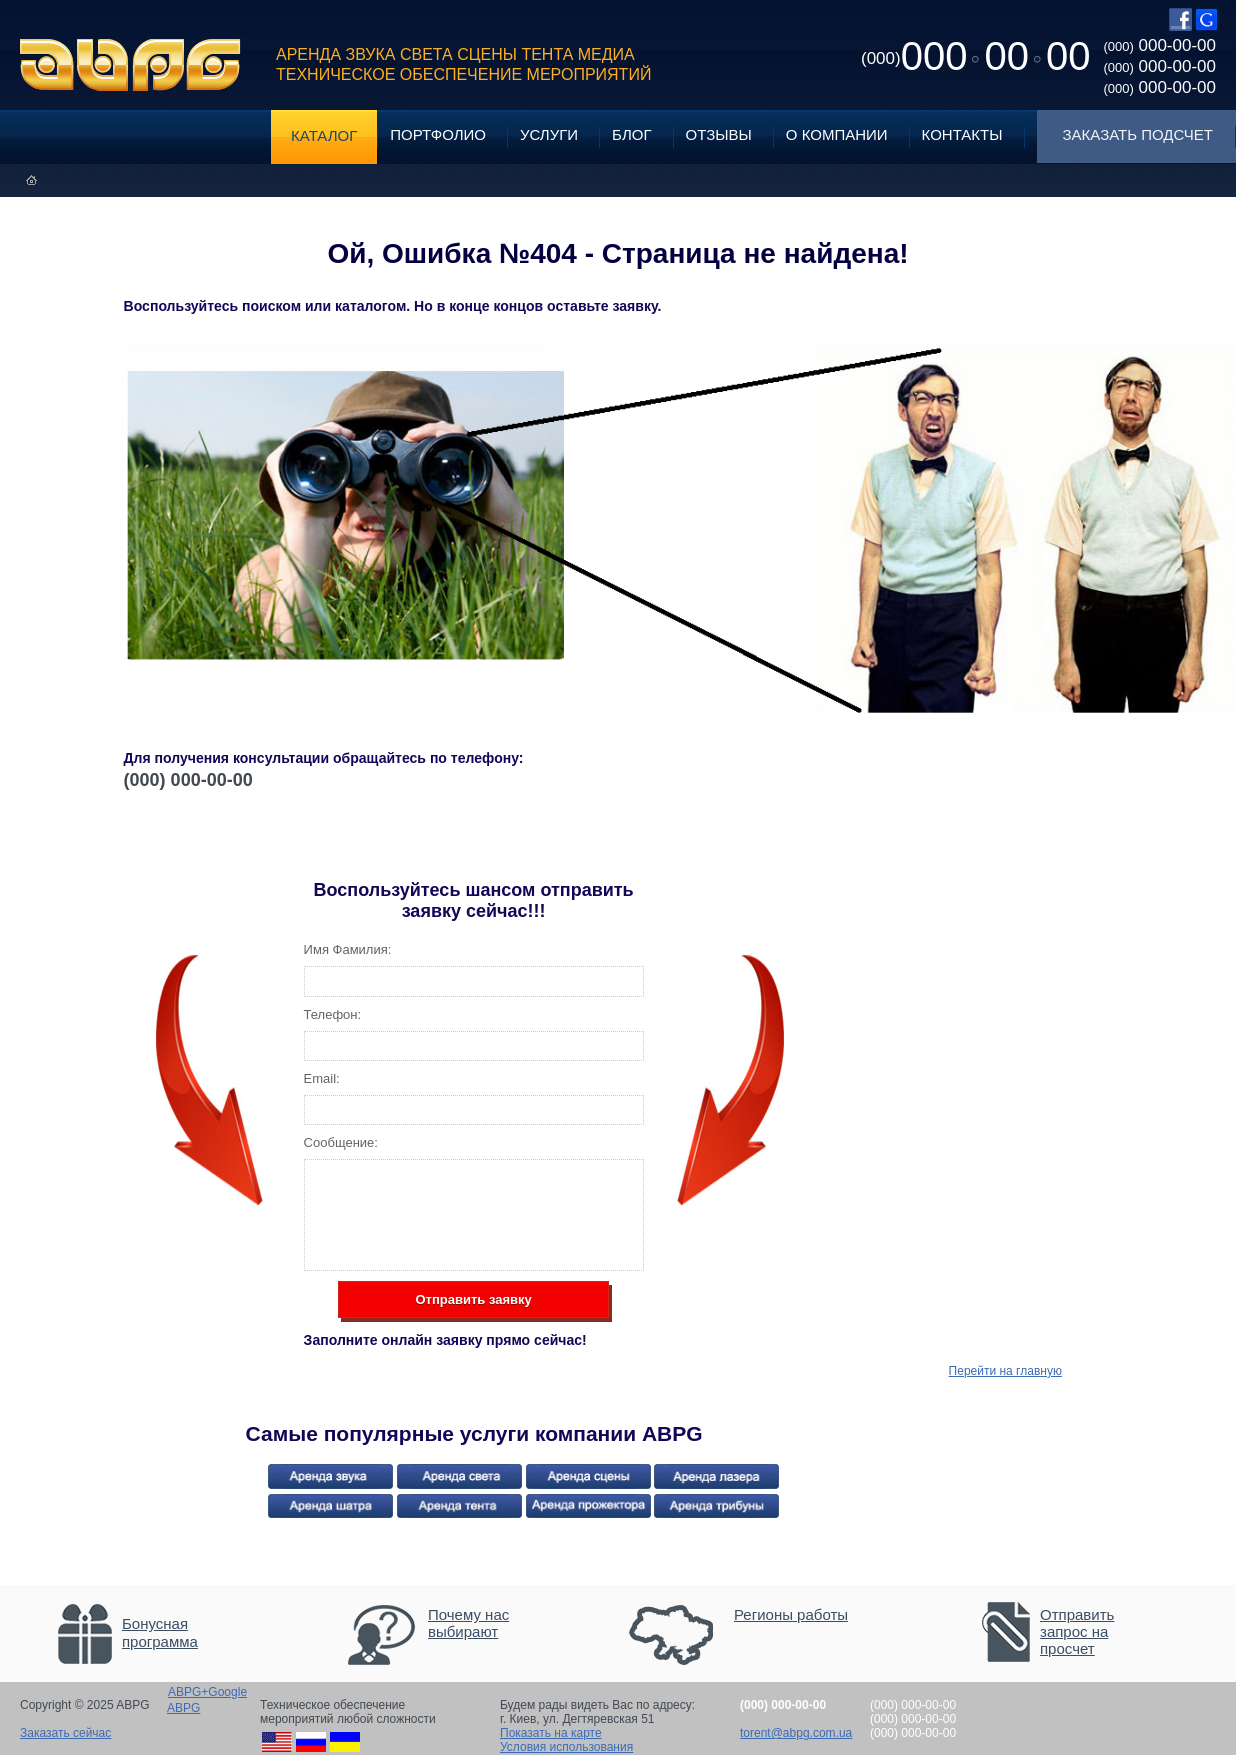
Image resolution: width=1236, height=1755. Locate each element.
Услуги (549, 134)
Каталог (324, 135)
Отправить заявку (473, 1299)
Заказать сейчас (65, 1733)
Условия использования (566, 1747)
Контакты (962, 134)
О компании (837, 134)
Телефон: (333, 1014)
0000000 (975, 56)
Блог (631, 134)
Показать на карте (551, 1733)
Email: (322, 1078)
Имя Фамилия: (348, 949)
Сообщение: (341, 1142)
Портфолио (438, 134)
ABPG (130, 65)
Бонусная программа (160, 1632)
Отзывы (719, 134)
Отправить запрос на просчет (1077, 1631)
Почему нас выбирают (468, 1623)
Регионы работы (791, 1614)
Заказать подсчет (1138, 134)
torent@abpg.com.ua (796, 1733)
